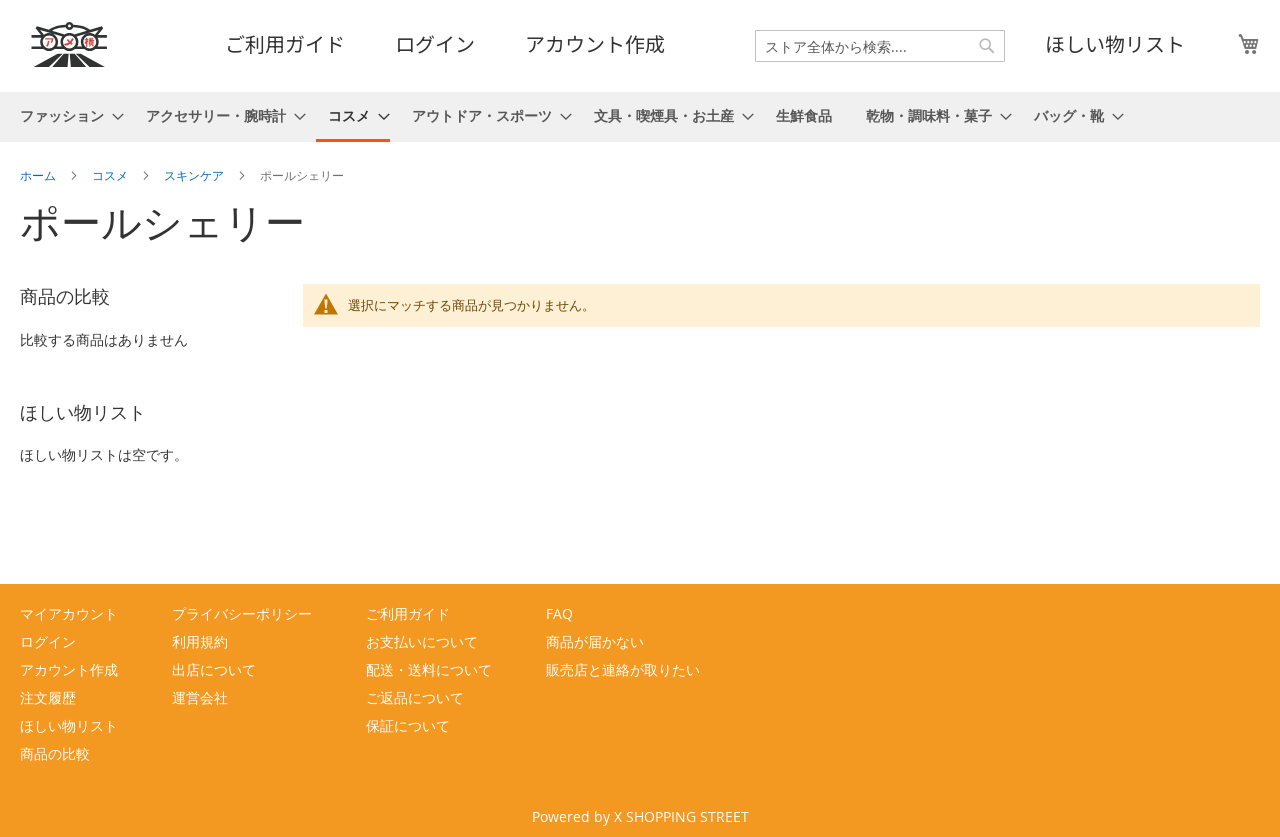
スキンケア (195, 175)
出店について (214, 669)
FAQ (559, 613)
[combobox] (880, 46)
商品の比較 (55, 753)
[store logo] (70, 44)
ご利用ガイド (285, 43)
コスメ (111, 175)
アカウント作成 (595, 43)
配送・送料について (429, 669)
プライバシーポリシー (242, 613)
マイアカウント (69, 613)
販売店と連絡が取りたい (623, 669)
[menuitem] (66, 115)
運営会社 (200, 697)
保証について (408, 725)
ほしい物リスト (1115, 43)
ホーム (39, 175)
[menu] (640, 117)
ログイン (435, 43)
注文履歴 (48, 697)
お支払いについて (422, 641)
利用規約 (200, 641)
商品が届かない (595, 641)
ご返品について (415, 697)
